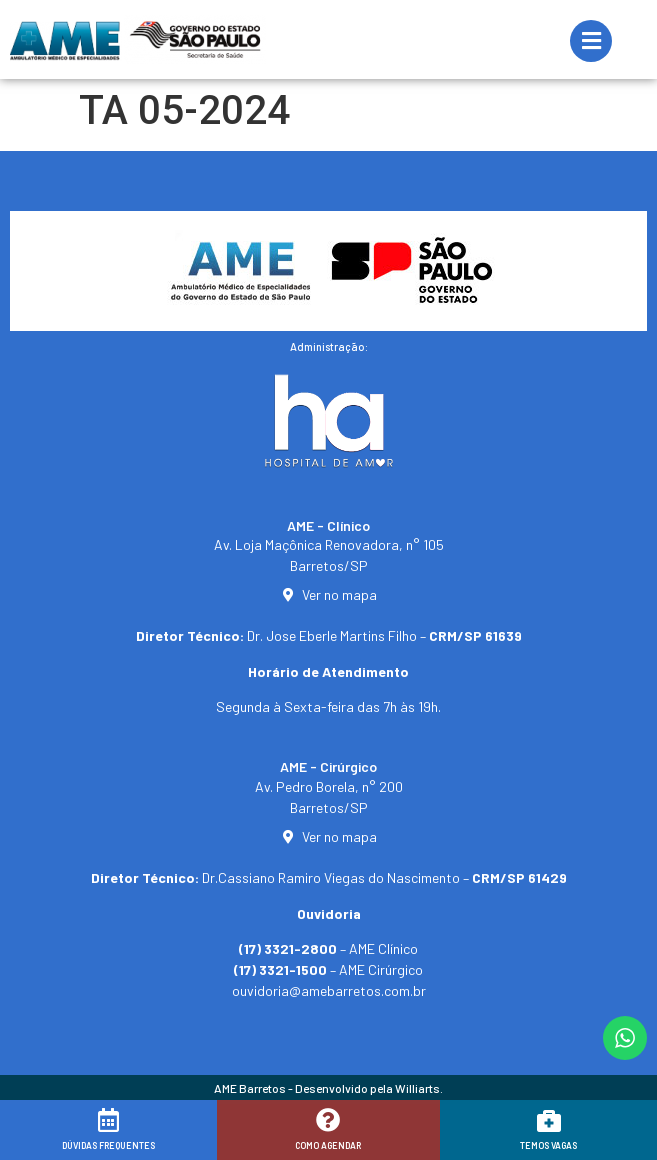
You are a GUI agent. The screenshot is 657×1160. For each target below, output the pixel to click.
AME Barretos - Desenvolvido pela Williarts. (328, 1088)
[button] (614, 1132)
